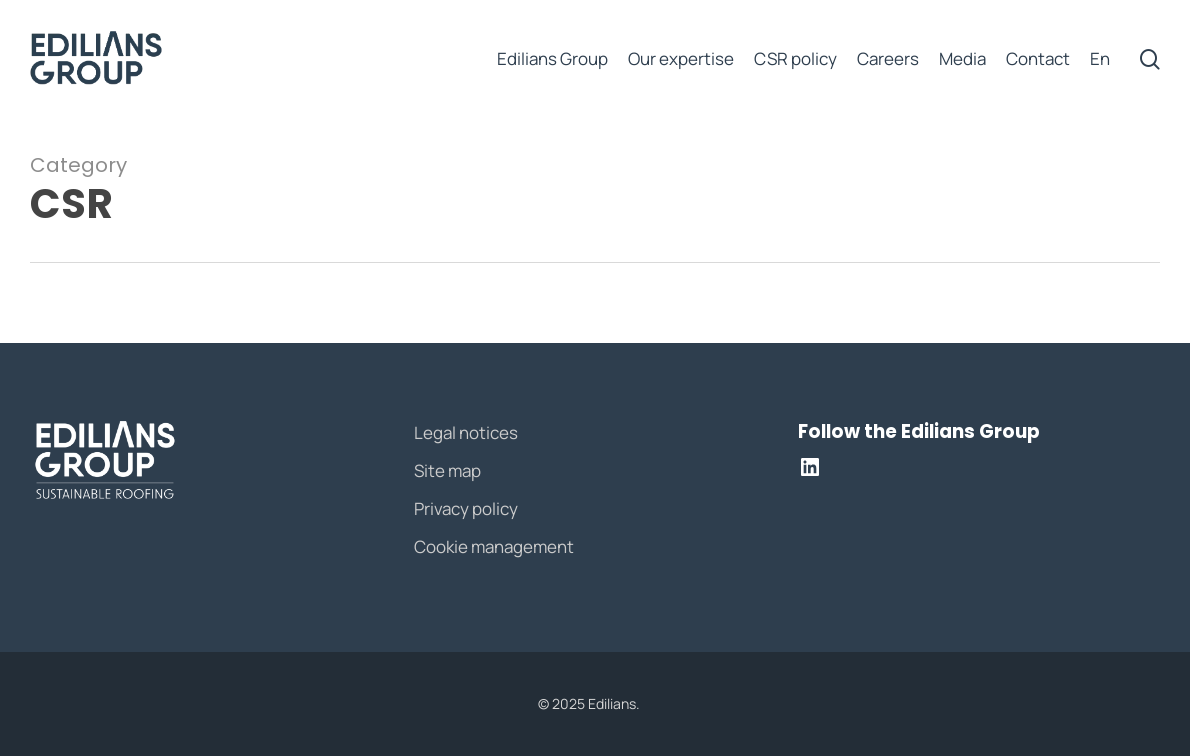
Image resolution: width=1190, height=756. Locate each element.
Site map (447, 470)
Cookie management (494, 546)
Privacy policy (466, 508)
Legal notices (466, 432)
